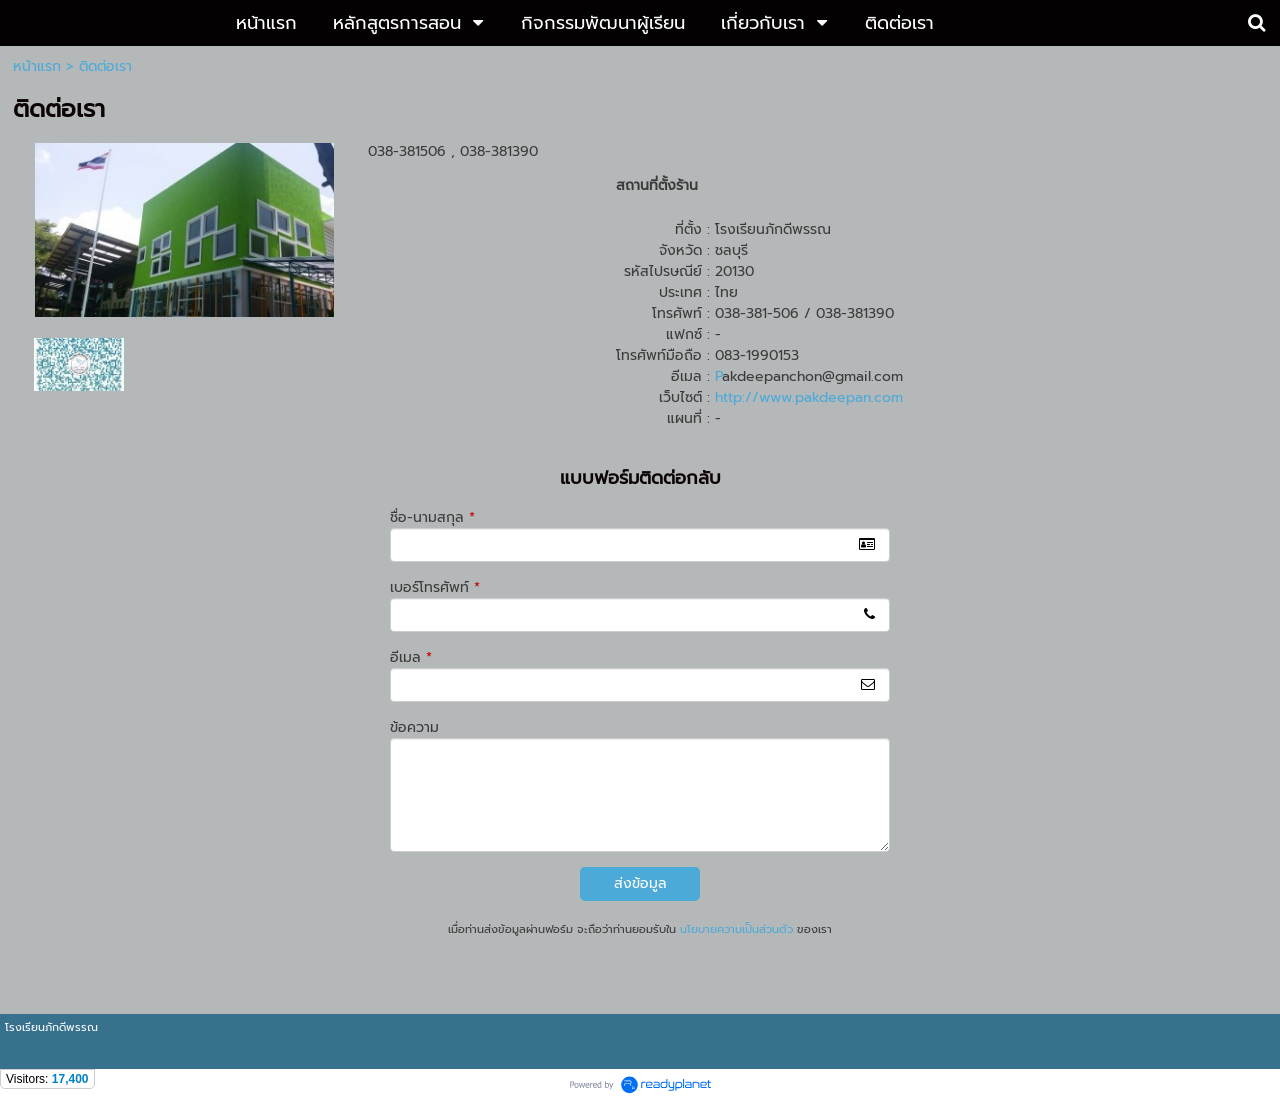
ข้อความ (414, 727)
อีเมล (411, 657)
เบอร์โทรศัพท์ (435, 587)
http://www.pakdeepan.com (809, 397)
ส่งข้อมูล (640, 883)
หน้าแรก (37, 66)
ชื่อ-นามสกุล (432, 517)
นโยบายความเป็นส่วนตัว (736, 929)
